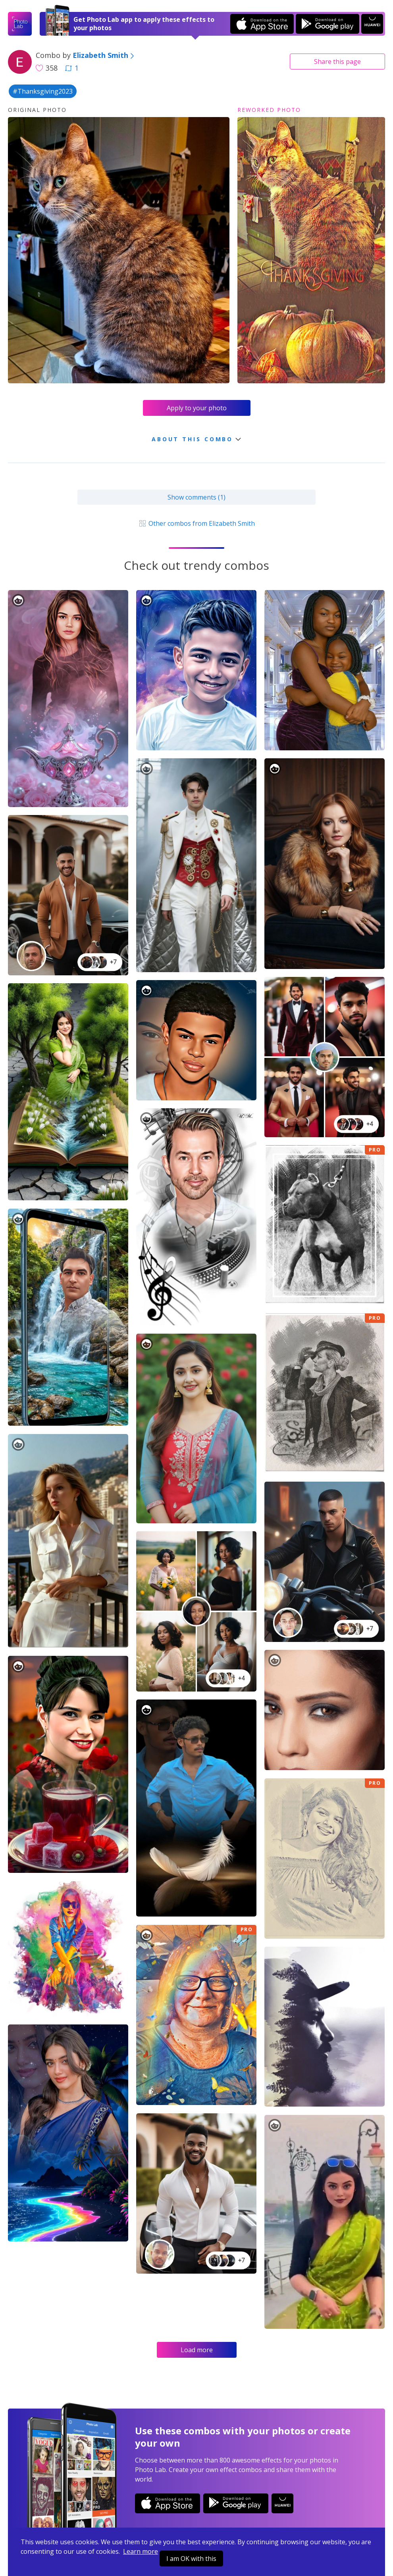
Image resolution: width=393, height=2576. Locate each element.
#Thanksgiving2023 (43, 91)
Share (337, 61)
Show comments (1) (196, 497)
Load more (197, 2349)
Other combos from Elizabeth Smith (196, 523)
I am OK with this (191, 2558)
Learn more (140, 2551)
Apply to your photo (197, 408)
